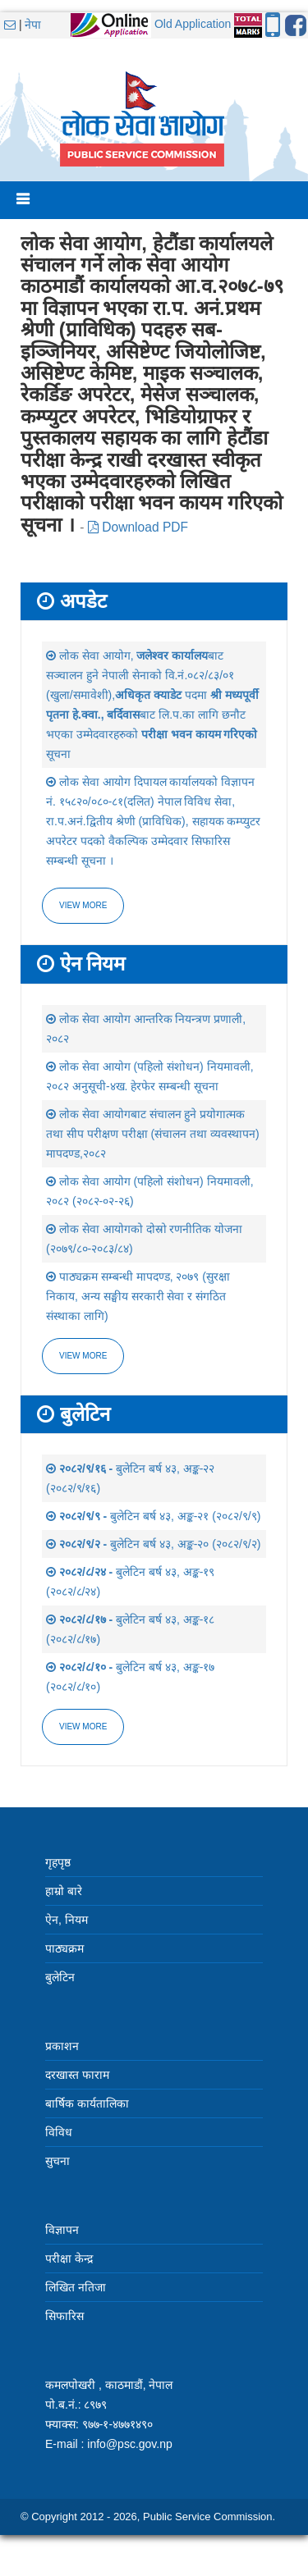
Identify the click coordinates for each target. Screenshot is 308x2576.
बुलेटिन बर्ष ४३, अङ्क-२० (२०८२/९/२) (153, 1544)
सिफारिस (64, 2316)
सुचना (57, 2160)
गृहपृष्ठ (58, 1862)
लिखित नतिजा (75, 2287)
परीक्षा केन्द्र (69, 2258)
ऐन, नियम (66, 1919)
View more (83, 905)
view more (83, 1355)
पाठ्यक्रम (64, 1948)
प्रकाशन (62, 2046)
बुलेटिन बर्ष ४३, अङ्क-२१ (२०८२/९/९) (153, 1516)
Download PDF (138, 527)
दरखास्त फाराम (77, 2074)
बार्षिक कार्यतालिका (87, 2103)
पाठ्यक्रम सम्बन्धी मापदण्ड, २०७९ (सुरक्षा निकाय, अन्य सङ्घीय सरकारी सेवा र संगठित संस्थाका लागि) (138, 1296)
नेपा (33, 24)
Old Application (192, 23)
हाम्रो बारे (63, 1891)
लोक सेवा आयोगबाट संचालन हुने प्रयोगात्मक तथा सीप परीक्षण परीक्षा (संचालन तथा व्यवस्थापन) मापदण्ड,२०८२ (153, 1134)
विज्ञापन (62, 2229)
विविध (58, 2132)
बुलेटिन (60, 1977)
